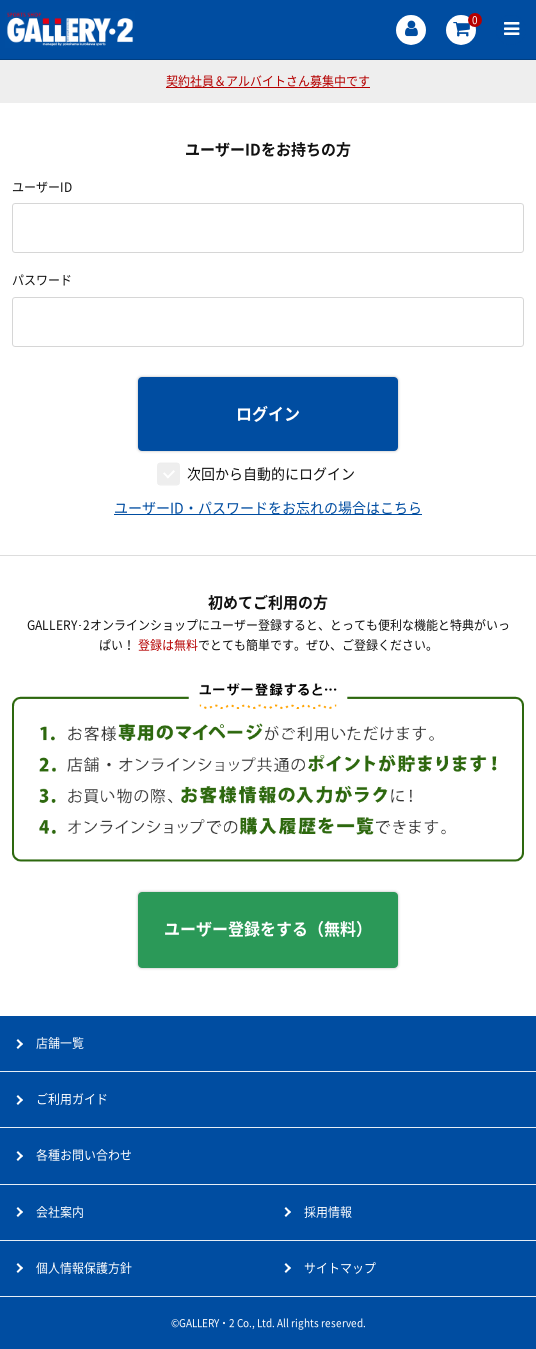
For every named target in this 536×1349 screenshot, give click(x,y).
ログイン (268, 414)
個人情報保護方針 (84, 1268)
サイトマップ (340, 1268)
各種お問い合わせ (84, 1155)
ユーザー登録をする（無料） (268, 929)
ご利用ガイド (72, 1099)
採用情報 (328, 1212)
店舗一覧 (60, 1043)
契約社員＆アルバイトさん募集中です (268, 81)
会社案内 (60, 1212)
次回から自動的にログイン (271, 474)
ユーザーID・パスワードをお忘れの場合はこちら (268, 508)
